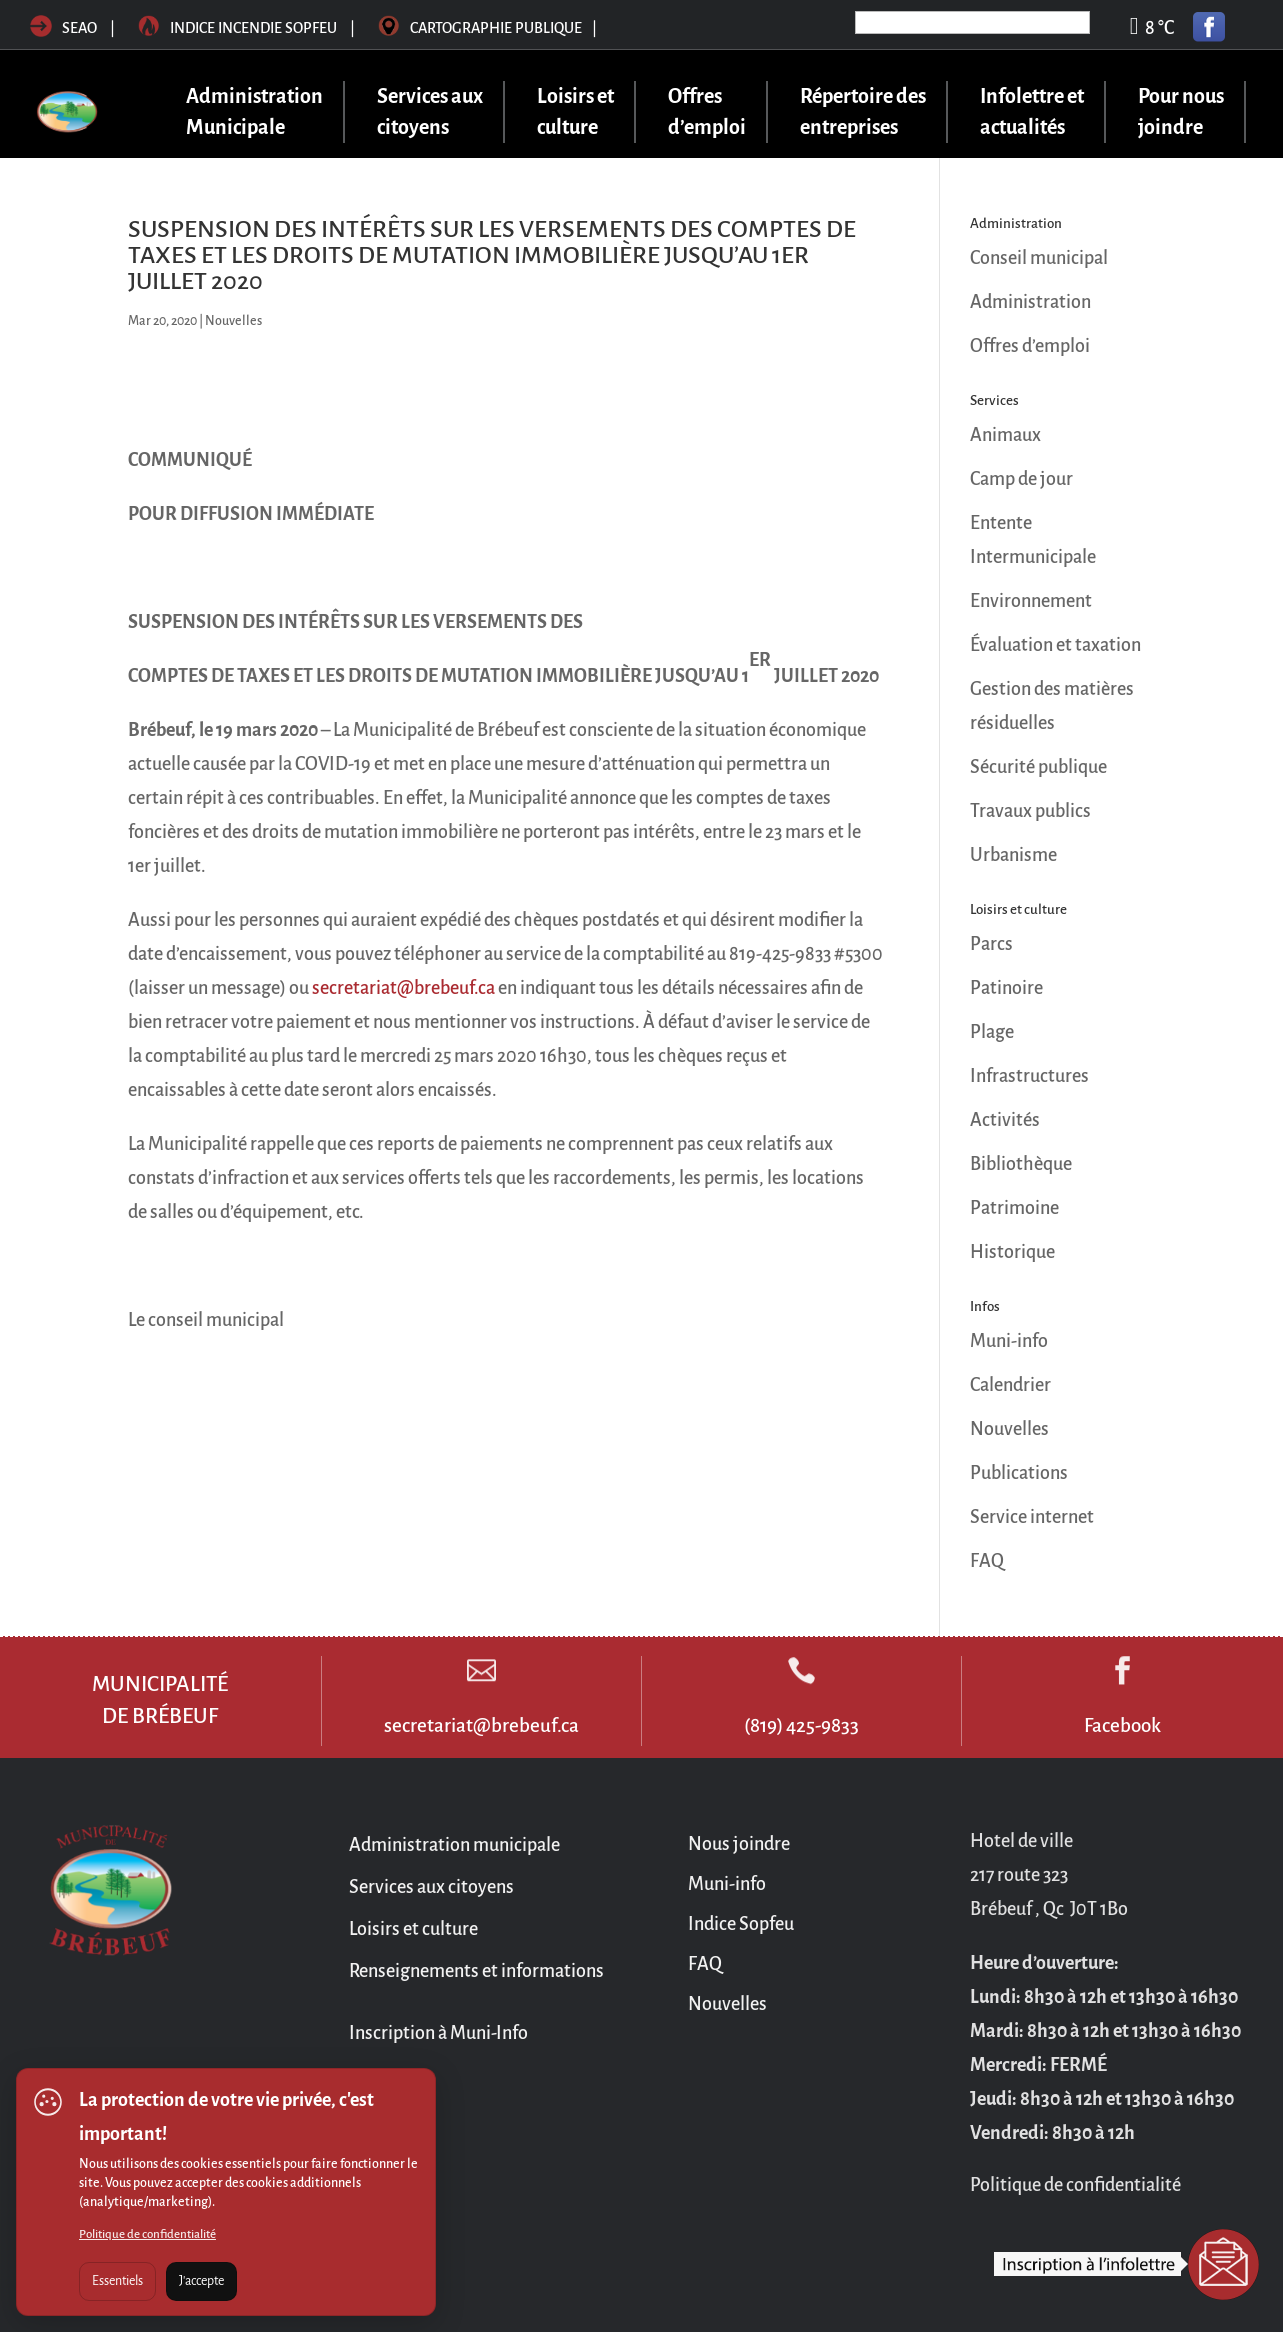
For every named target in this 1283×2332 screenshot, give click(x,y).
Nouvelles (233, 321)
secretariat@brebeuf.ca (403, 988)
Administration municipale (454, 1845)
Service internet (1032, 1517)
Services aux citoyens (430, 111)
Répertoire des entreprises (863, 111)
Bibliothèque (1021, 1164)
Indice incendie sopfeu (248, 28)
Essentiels (117, 2281)
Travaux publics (1030, 811)
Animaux (1005, 435)
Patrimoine (1014, 1208)
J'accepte (201, 2281)
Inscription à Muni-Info (438, 2033)
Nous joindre (739, 1844)
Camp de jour (1021, 479)
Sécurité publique (1038, 767)
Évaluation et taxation (1055, 645)
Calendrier (1010, 1385)
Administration (1030, 302)
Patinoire (1006, 988)
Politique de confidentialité (147, 2234)
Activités (1005, 1120)
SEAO (63, 28)
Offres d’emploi (707, 111)
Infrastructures (1029, 1076)
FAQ (987, 1561)
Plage (992, 1032)
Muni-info (1009, 1341)
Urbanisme (1013, 855)
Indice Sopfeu (741, 1924)
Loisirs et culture (575, 111)
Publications (1019, 1473)
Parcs (991, 944)
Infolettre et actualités (1032, 111)
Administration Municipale (254, 111)
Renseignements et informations (476, 1971)
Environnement (1031, 601)
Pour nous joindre (1181, 111)
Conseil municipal (1039, 258)
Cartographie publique (487, 28)
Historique (1012, 1252)
